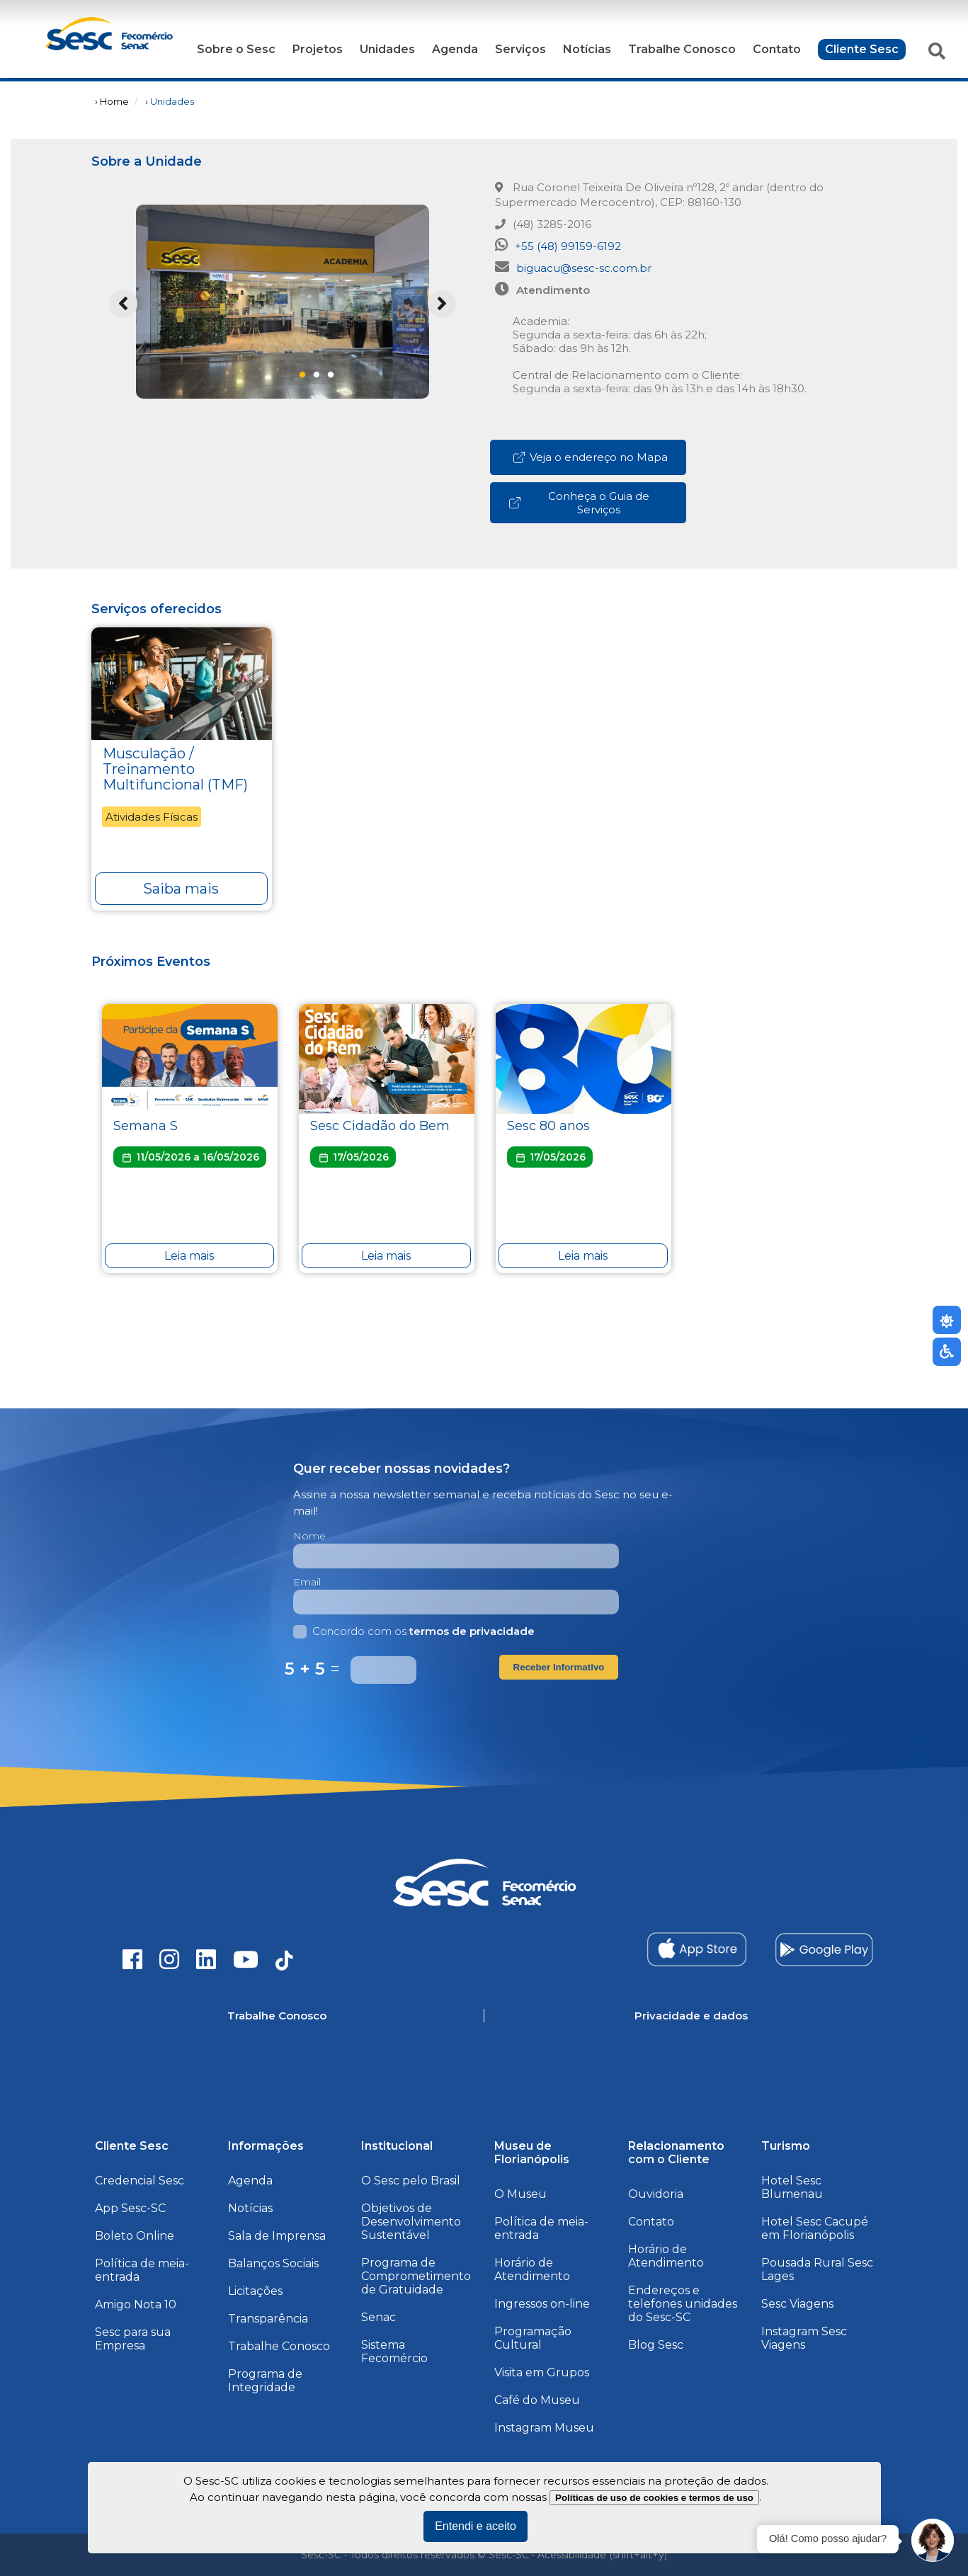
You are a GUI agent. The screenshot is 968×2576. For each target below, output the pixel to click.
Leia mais (189, 1256)
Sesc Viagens (797, 2303)
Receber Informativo (559, 1667)
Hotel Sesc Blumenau (792, 2187)
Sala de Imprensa (277, 2235)
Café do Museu (537, 2400)
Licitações (255, 2291)
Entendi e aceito (475, 2526)
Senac (378, 2317)
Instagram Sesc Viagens (804, 2338)
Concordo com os (414, 1631)
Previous (123, 304)
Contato (777, 49)
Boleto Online (134, 2235)
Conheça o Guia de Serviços (578, 502)
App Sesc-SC (130, 2208)
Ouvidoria (655, 2194)
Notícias (587, 49)
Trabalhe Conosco (682, 49)
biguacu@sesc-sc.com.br (573, 267)
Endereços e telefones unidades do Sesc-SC (682, 2304)
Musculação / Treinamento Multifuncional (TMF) (175, 769)
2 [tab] (321, 379)
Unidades (387, 49)
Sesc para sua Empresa (133, 2338)
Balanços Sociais (273, 2263)
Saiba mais (181, 888)
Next (442, 304)
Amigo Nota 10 (135, 2304)
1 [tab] (307, 379)
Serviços (520, 49)
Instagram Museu (544, 2427)
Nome (309, 1535)
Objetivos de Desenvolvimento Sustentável (411, 2221)
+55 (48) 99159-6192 (558, 245)
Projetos (317, 49)
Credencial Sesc (139, 2180)
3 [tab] (335, 379)
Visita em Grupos (541, 2372)
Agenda (455, 49)
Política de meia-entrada (142, 2270)
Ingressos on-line (542, 2303)
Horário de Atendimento (532, 2269)
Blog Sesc (655, 2345)
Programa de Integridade (265, 2380)
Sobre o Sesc (236, 49)
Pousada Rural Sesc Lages (817, 2269)
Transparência (268, 2318)
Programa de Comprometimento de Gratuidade (416, 2276)
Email (307, 1581)
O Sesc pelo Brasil (410, 2180)
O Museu (520, 2194)
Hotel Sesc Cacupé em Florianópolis (814, 2228)
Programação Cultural (532, 2338)
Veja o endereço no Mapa (590, 457)
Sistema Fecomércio (394, 2351)
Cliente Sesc (862, 49)
